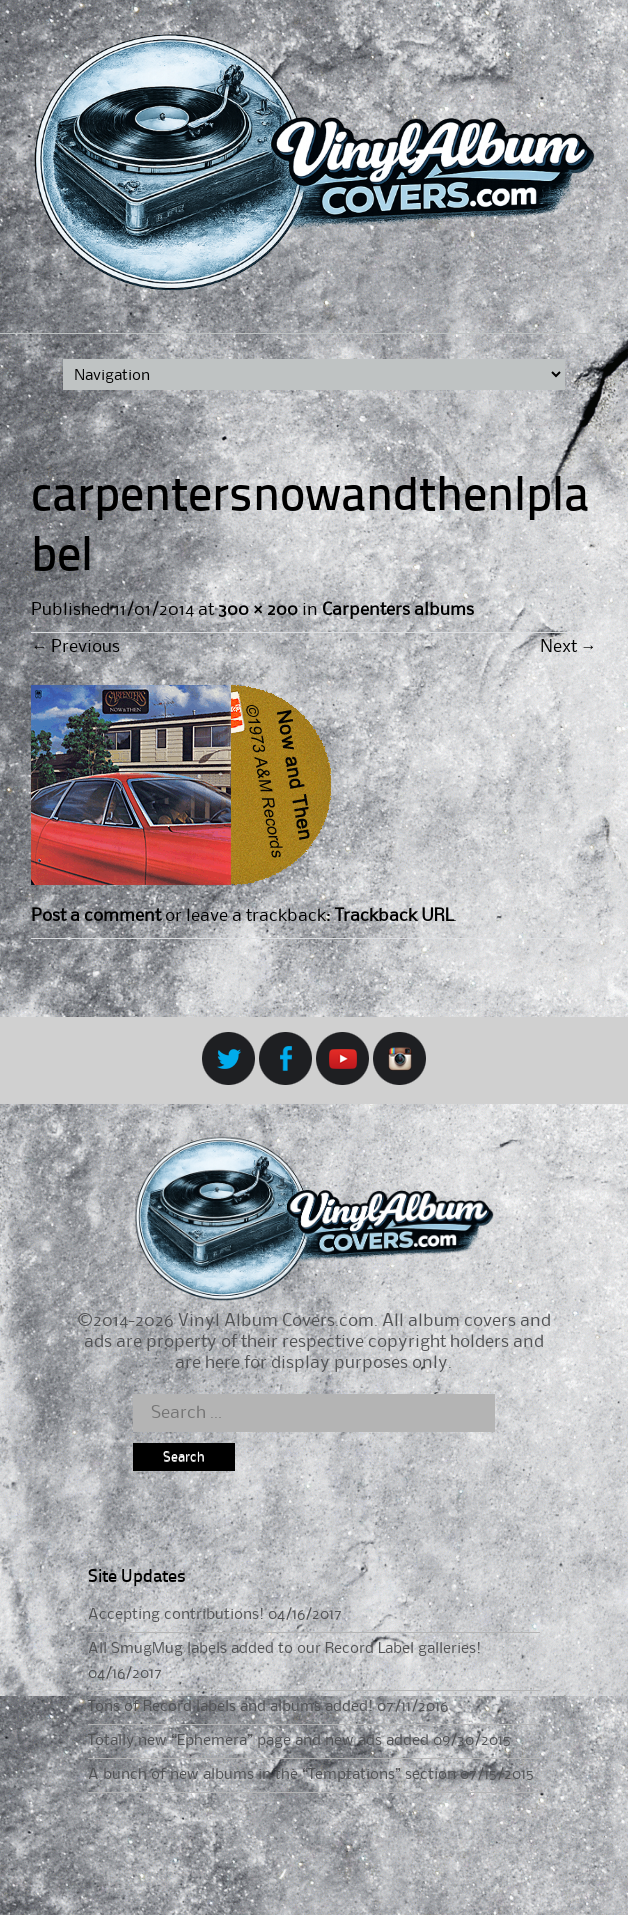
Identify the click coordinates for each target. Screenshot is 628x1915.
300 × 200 (257, 610)
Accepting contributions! (176, 1615)
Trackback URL (394, 916)
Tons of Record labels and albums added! (230, 1707)
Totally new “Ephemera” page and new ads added (258, 1741)
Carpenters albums (398, 610)
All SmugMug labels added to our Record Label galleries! (284, 1649)
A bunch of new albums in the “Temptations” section (272, 1775)
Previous (75, 647)
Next (568, 647)
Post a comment (96, 916)
